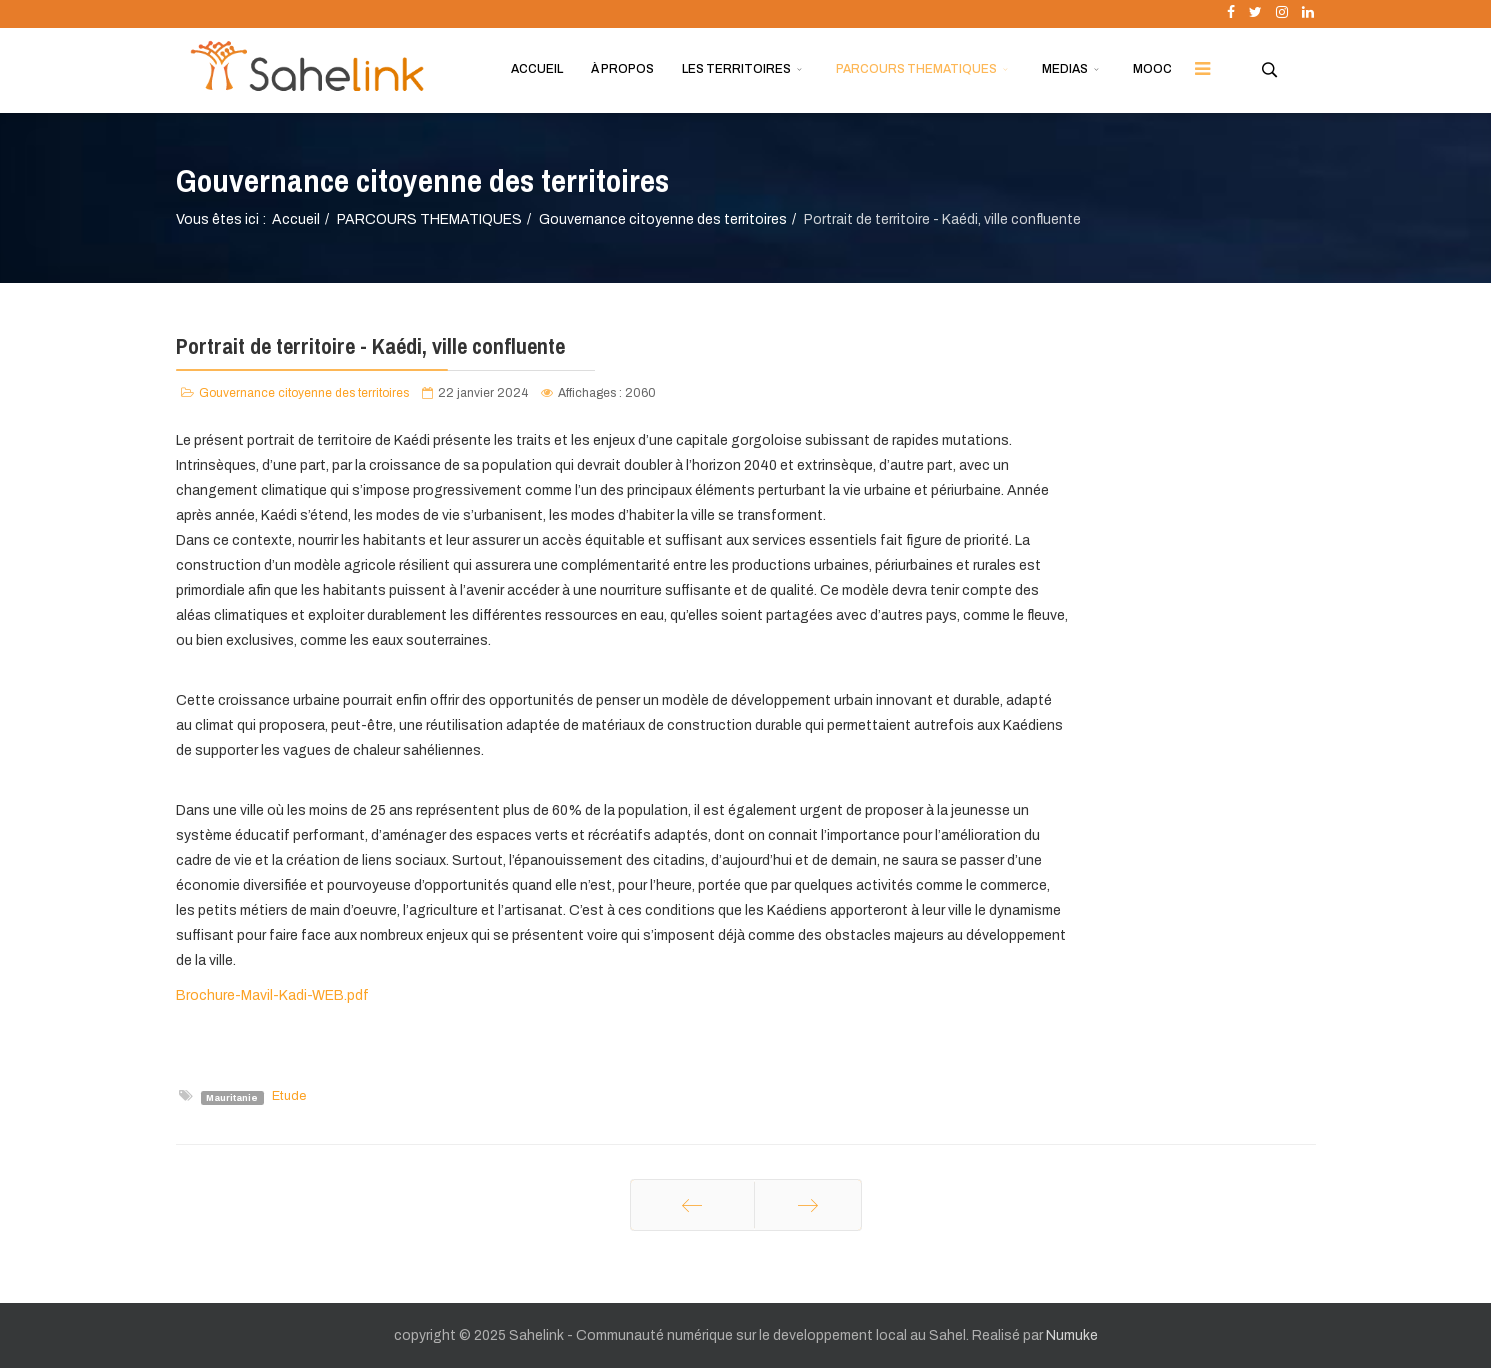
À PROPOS (622, 69)
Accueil (296, 219)
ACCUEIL (537, 69)
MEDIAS (1065, 69)
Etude (289, 1096)
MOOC (1152, 69)
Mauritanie (232, 1097)
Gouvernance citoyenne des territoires (663, 219)
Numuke (1072, 1335)
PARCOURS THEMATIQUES (916, 69)
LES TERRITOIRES (736, 69)
